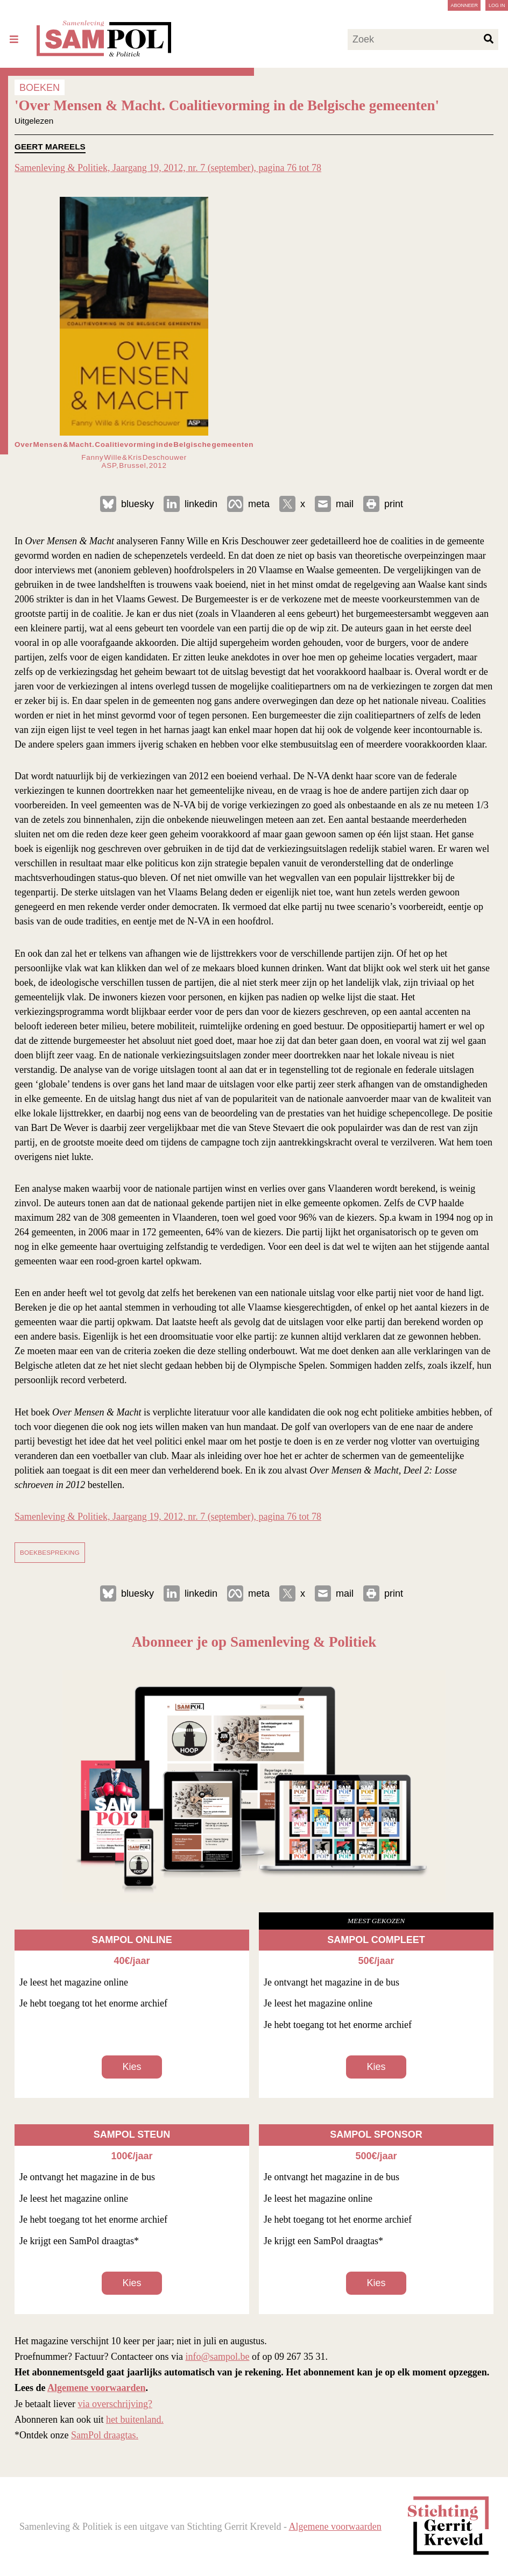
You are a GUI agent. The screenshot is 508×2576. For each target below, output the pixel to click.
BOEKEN (39, 87)
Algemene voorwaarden (96, 2387)
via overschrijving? (114, 2404)
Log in (497, 5)
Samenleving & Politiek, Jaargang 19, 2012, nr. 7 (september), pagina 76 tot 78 (168, 167)
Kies (131, 2066)
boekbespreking (50, 1552)
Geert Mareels (50, 146)
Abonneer (464, 5)
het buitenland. (135, 2419)
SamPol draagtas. (104, 2435)
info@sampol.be (217, 2356)
